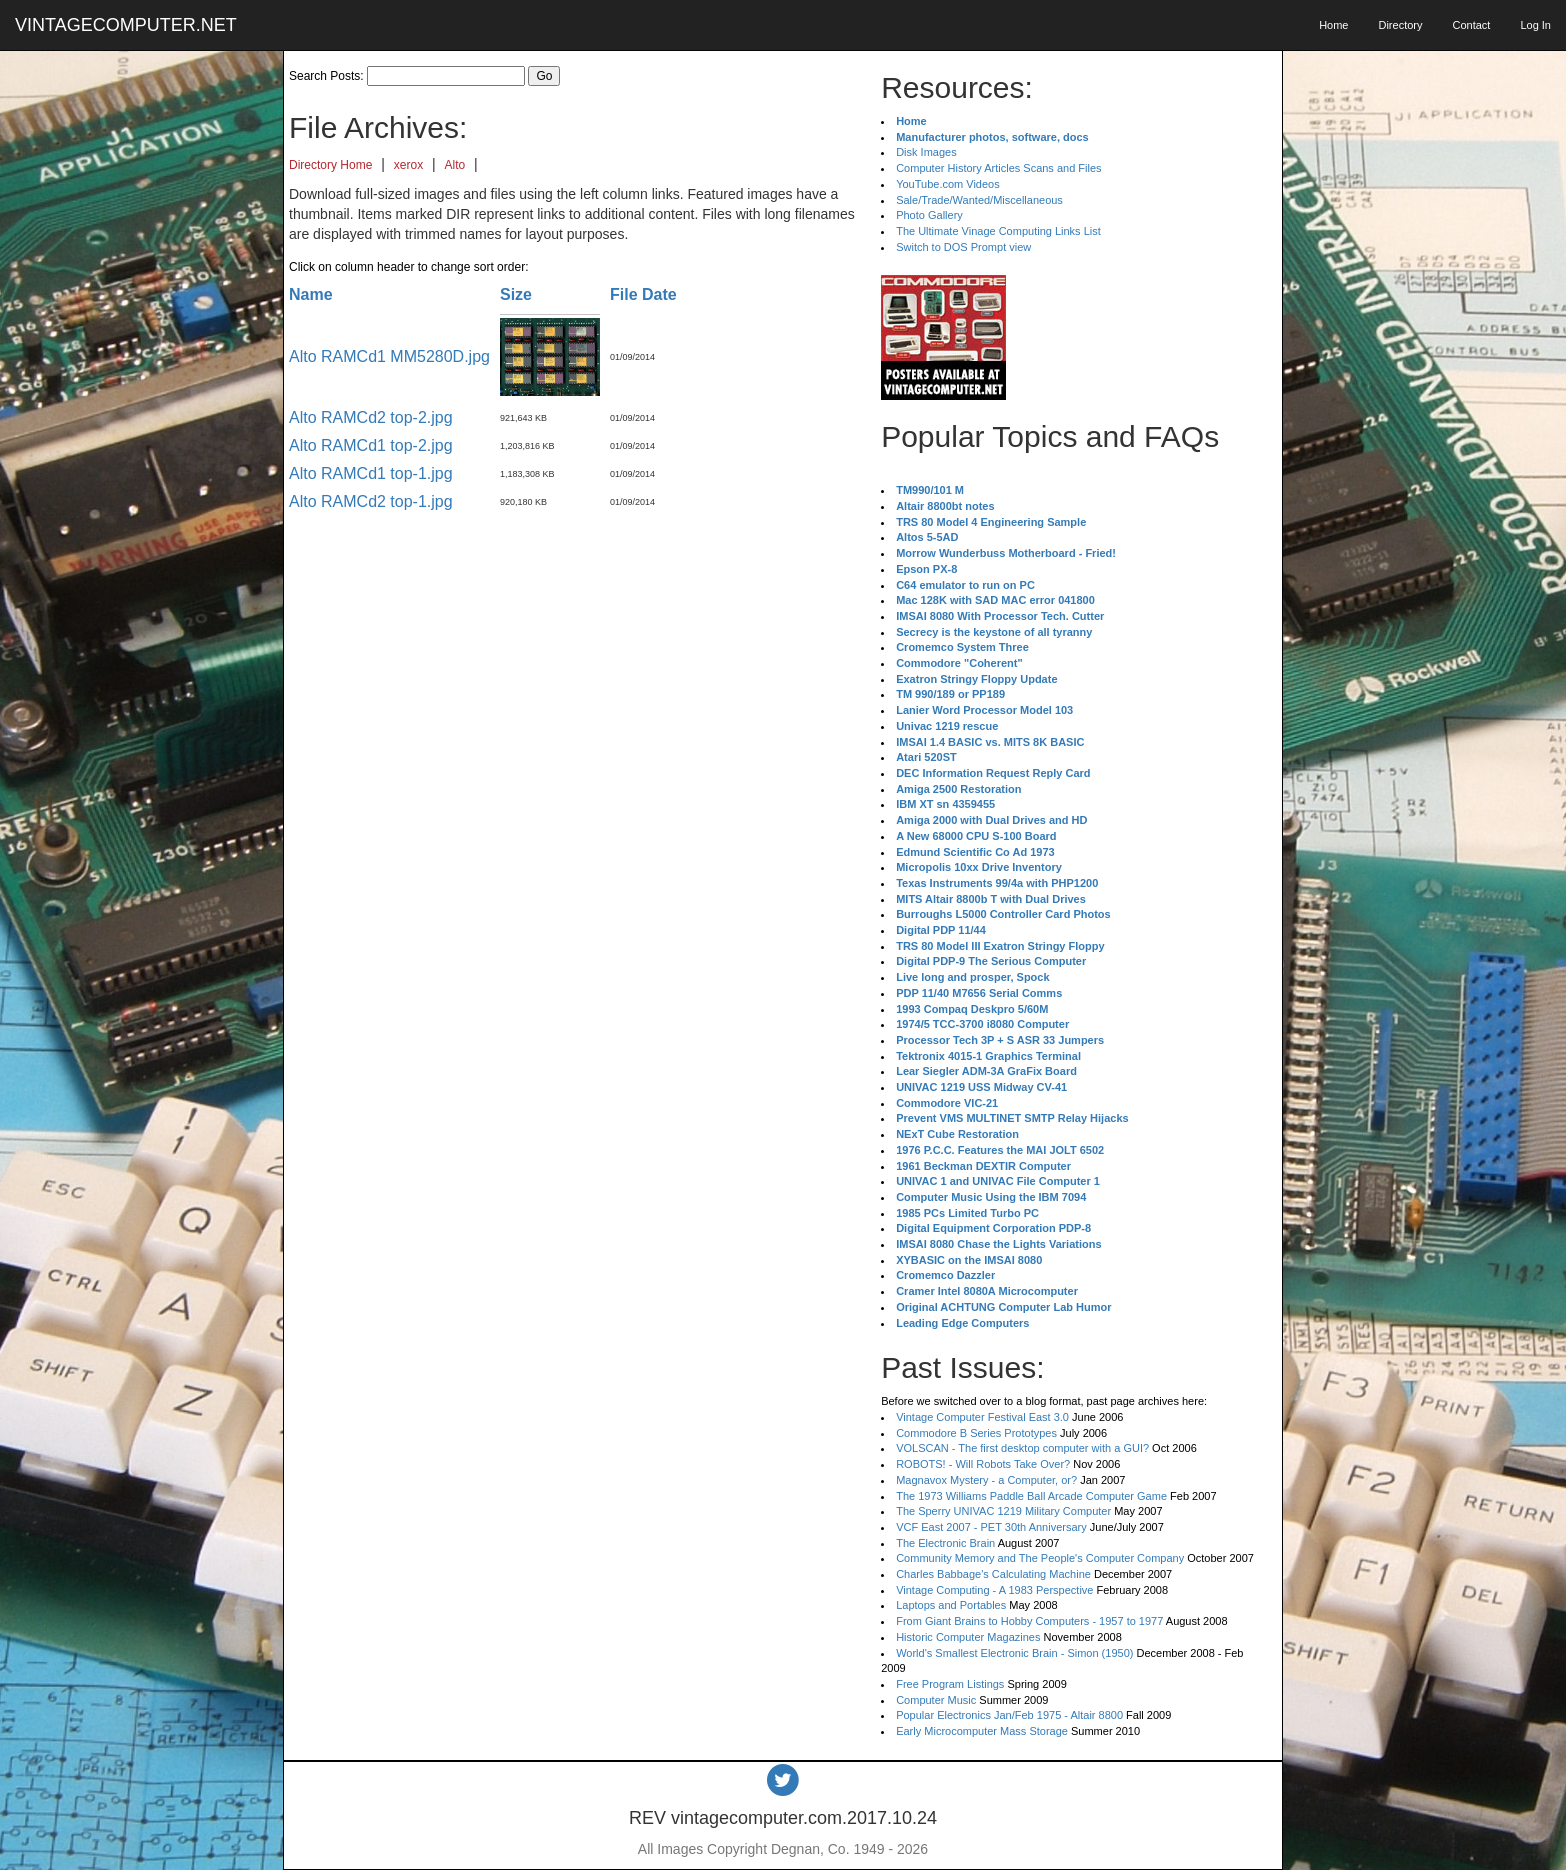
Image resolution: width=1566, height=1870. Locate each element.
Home (1333, 25)
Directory (1400, 25)
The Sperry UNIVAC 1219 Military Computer (1003, 1511)
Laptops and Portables (951, 1605)
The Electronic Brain (945, 1543)
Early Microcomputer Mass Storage (982, 1731)
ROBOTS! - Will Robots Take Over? (983, 1464)
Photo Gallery (929, 215)
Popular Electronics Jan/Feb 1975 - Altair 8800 (1009, 1715)
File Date (643, 294)
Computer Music (936, 1700)
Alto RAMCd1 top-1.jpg (371, 473)
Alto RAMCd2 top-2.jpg (371, 417)
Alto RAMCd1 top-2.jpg (371, 445)
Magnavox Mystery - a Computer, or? (986, 1480)
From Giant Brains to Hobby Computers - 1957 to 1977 (1029, 1621)
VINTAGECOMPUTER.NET (126, 25)
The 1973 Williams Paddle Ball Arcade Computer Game (1031, 1496)
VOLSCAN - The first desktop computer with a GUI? (1022, 1448)
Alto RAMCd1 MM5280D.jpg (389, 356)
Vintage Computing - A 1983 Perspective (994, 1590)
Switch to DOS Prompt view (963, 247)
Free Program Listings (950, 1684)
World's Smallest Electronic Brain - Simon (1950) (1014, 1653)
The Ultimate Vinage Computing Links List (998, 231)
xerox (408, 165)
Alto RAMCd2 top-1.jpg (371, 501)
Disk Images (926, 152)
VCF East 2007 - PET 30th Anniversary (991, 1527)
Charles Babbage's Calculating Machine (993, 1574)
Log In (1535, 25)
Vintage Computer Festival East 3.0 (982, 1417)
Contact (1471, 25)
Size (516, 294)
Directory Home (330, 165)
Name (311, 294)
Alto (455, 165)
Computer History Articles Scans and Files (998, 168)
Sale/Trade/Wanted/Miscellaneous (979, 200)
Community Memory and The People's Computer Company (1040, 1558)
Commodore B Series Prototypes (976, 1433)
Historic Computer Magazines (968, 1637)
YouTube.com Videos (948, 184)
